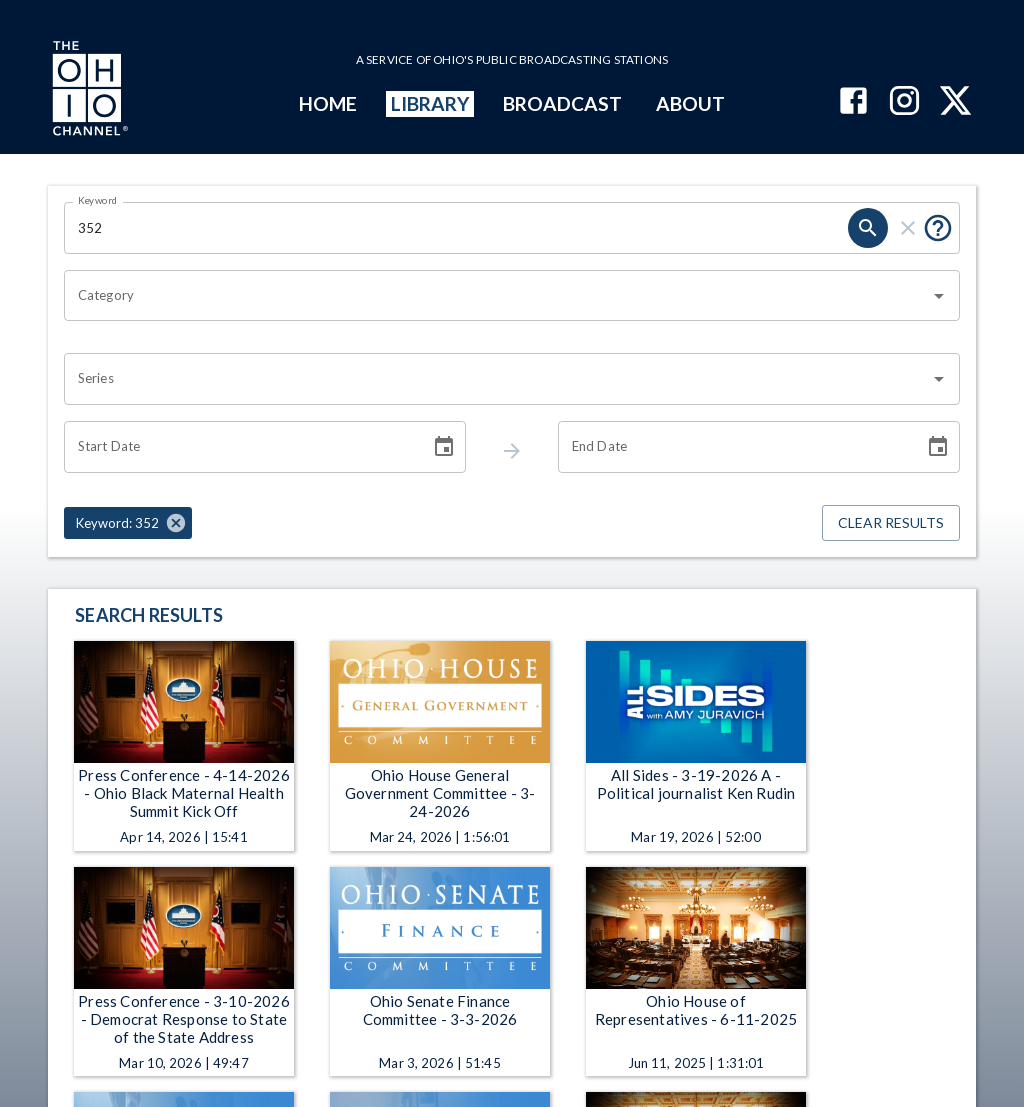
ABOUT (690, 103)
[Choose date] (444, 447)
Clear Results (891, 523)
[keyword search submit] (868, 228)
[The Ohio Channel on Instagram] (904, 102)
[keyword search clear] (908, 228)
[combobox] (497, 296)
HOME (328, 103)
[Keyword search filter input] (456, 228)
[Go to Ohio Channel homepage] (88, 91)
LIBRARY (430, 103)
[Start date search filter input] (240, 447)
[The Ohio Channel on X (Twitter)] (955, 102)
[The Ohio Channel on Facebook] (853, 102)
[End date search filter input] (734, 447)
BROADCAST (563, 103)
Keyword (98, 200)
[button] (128, 523)
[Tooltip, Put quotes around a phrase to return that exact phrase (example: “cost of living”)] (938, 228)
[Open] (939, 296)
